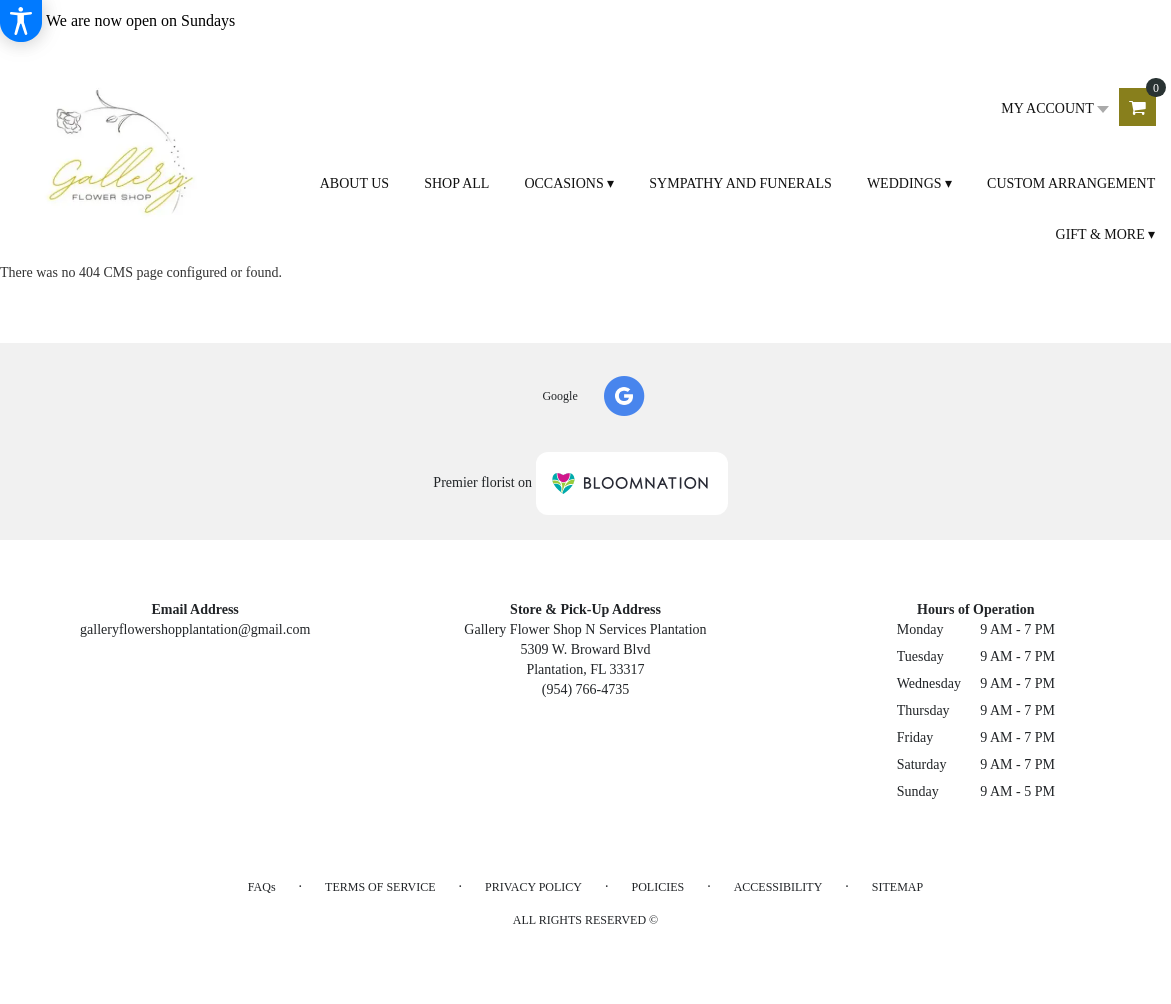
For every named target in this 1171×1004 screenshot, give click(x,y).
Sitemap (897, 887)
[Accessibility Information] (21, 21)
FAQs (262, 887)
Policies (658, 887)
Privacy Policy (533, 887)
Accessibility (778, 887)
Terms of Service (380, 887)
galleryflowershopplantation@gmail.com (195, 629)
